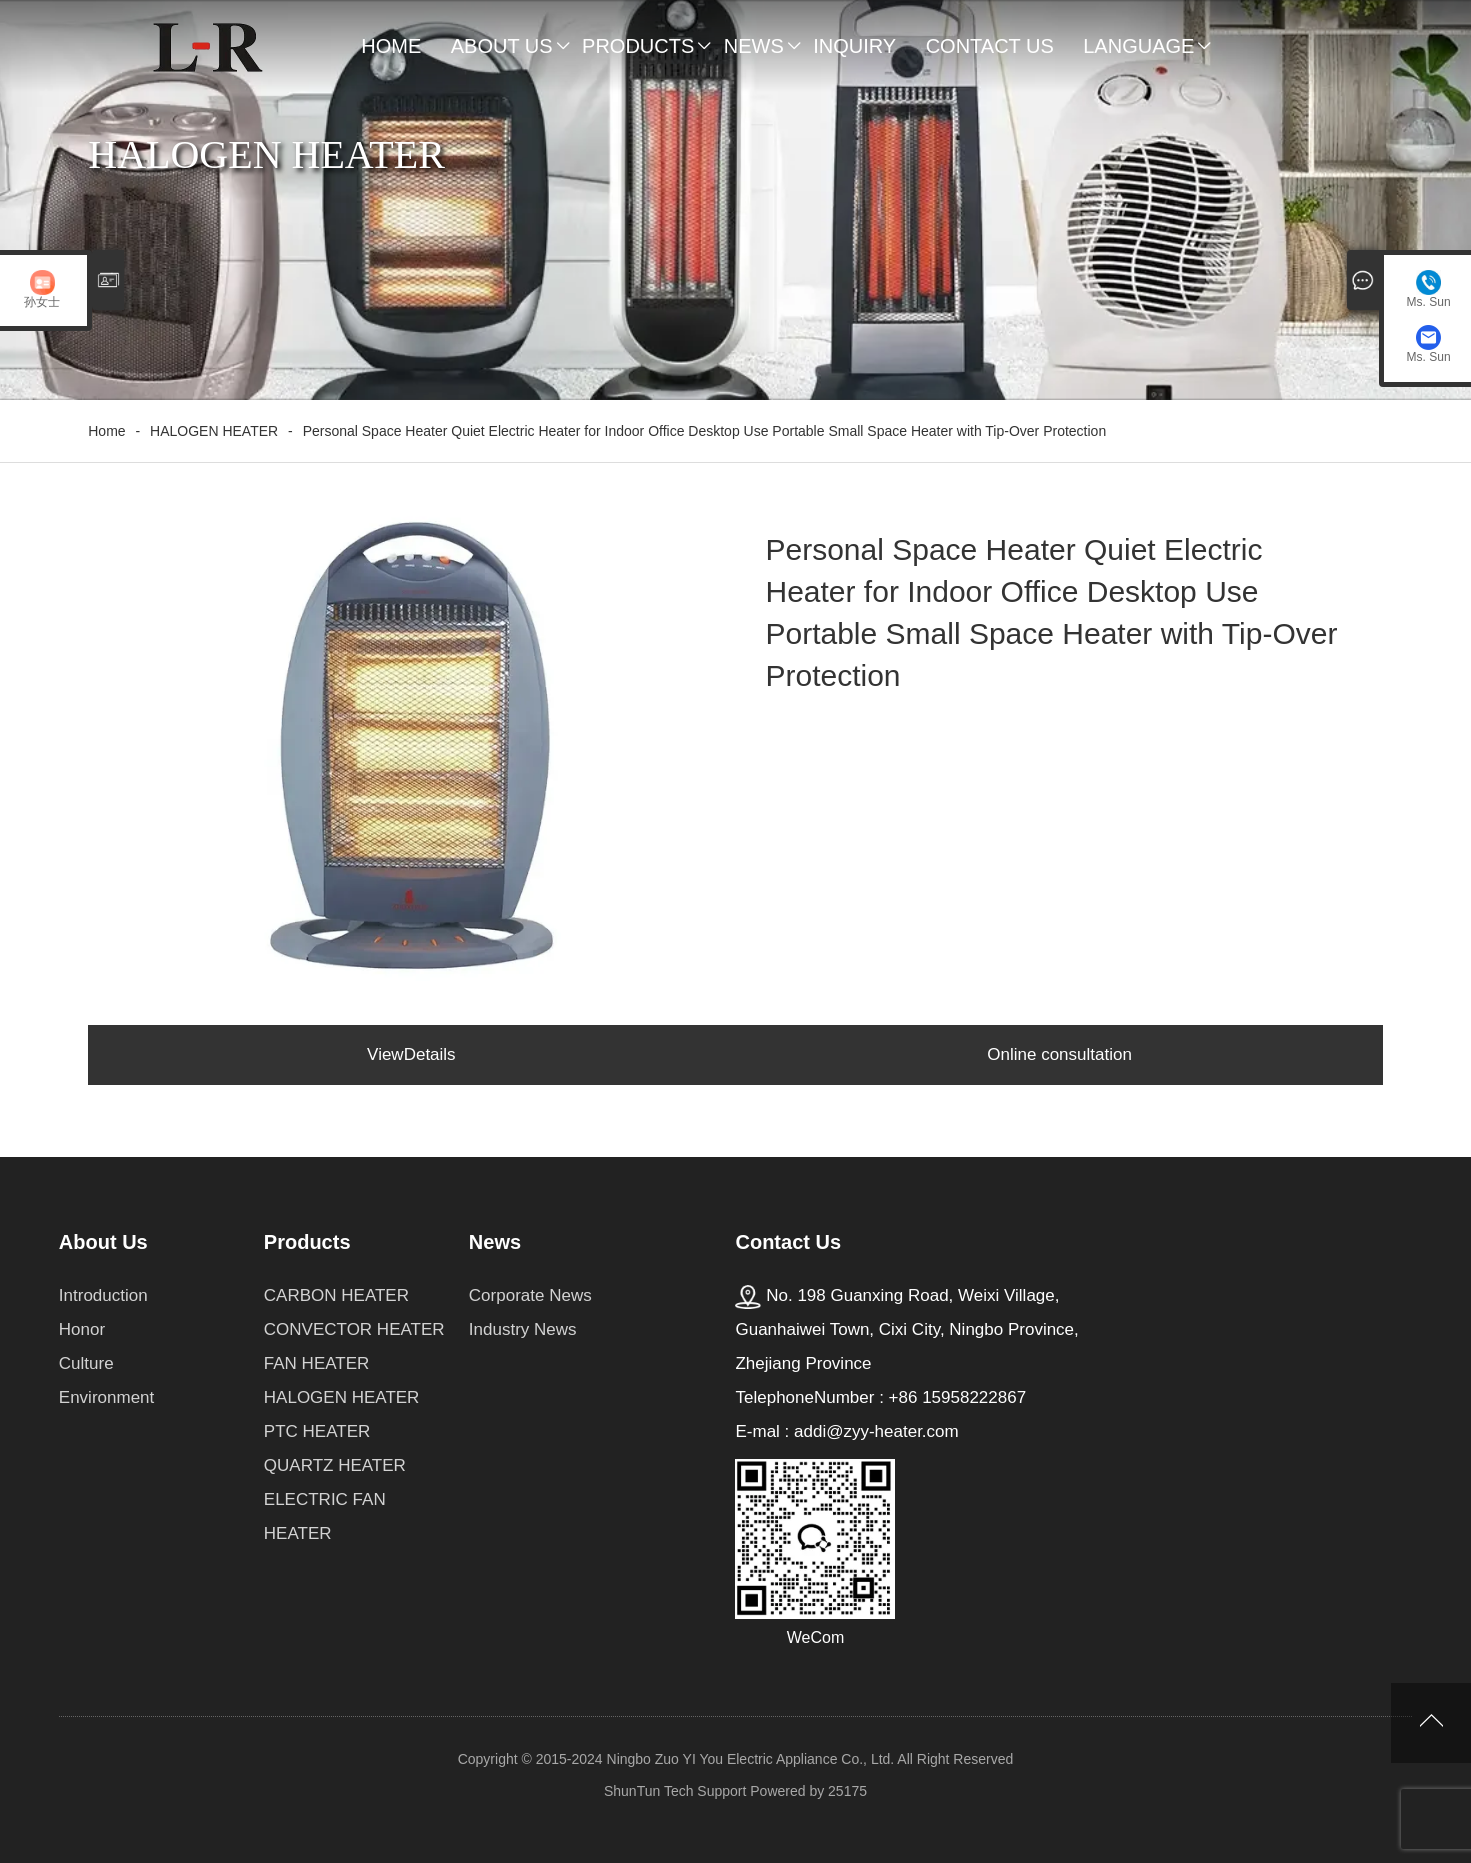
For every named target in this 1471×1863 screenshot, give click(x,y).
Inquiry (854, 46)
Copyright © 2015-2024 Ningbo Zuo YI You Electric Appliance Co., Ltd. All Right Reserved (736, 1759)
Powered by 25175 (808, 1791)
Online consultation (1059, 1054)
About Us (502, 46)
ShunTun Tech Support (675, 1791)
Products (638, 46)
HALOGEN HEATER (214, 431)
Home (391, 46)
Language (1138, 46)
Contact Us (990, 46)
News (754, 46)
